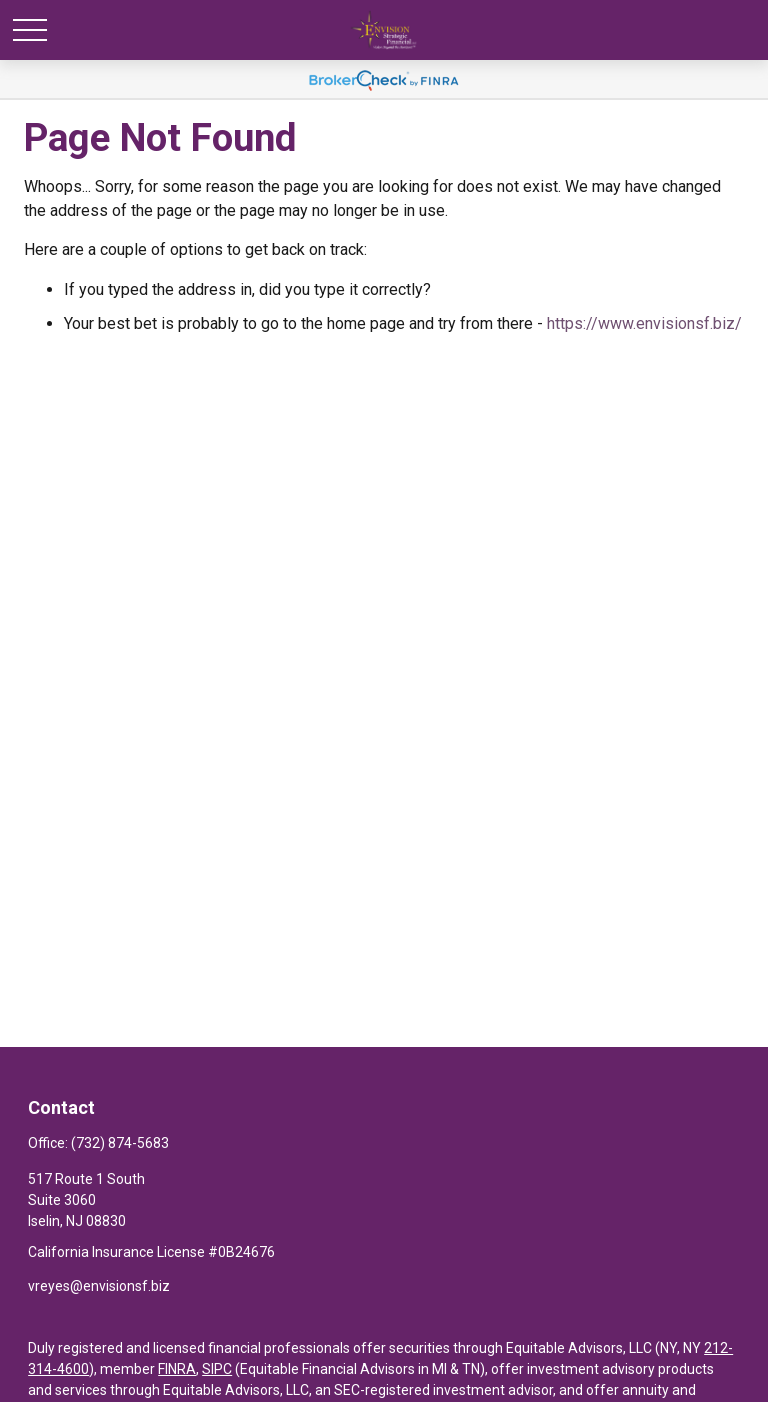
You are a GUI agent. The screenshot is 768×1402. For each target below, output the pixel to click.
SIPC (217, 1369)
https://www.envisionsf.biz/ (644, 323)
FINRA (177, 1369)
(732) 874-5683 (120, 1143)
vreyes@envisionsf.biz (99, 1286)
